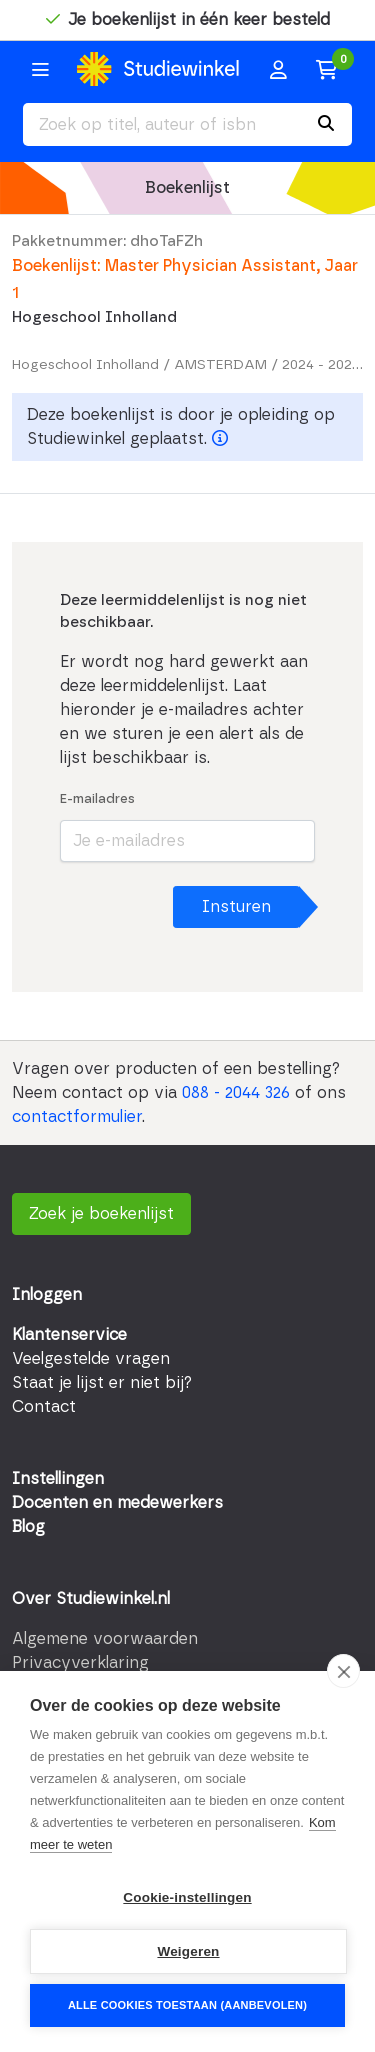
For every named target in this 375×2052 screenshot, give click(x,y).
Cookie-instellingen (187, 1897)
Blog (28, 1527)
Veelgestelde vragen (91, 1359)
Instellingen (58, 1479)
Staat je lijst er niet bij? (102, 1383)
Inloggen (47, 1295)
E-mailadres (97, 799)
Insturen (236, 907)
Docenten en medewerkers (117, 1503)
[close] (343, 1671)
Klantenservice (69, 1335)
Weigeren (188, 1951)
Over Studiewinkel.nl (91, 1599)
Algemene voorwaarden (105, 1639)
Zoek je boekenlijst (101, 1214)
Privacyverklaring (80, 1663)
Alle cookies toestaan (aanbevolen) (187, 2005)
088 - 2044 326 (236, 1093)
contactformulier (77, 1117)
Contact (44, 1407)
